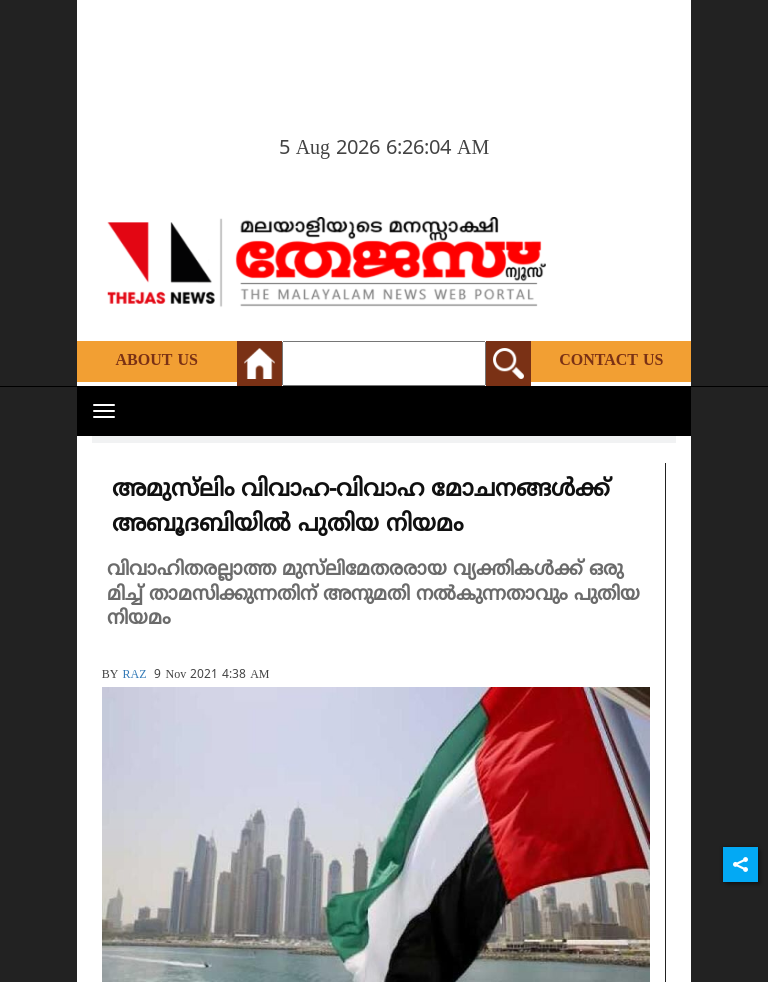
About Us (157, 361)
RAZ (134, 675)
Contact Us (611, 361)
